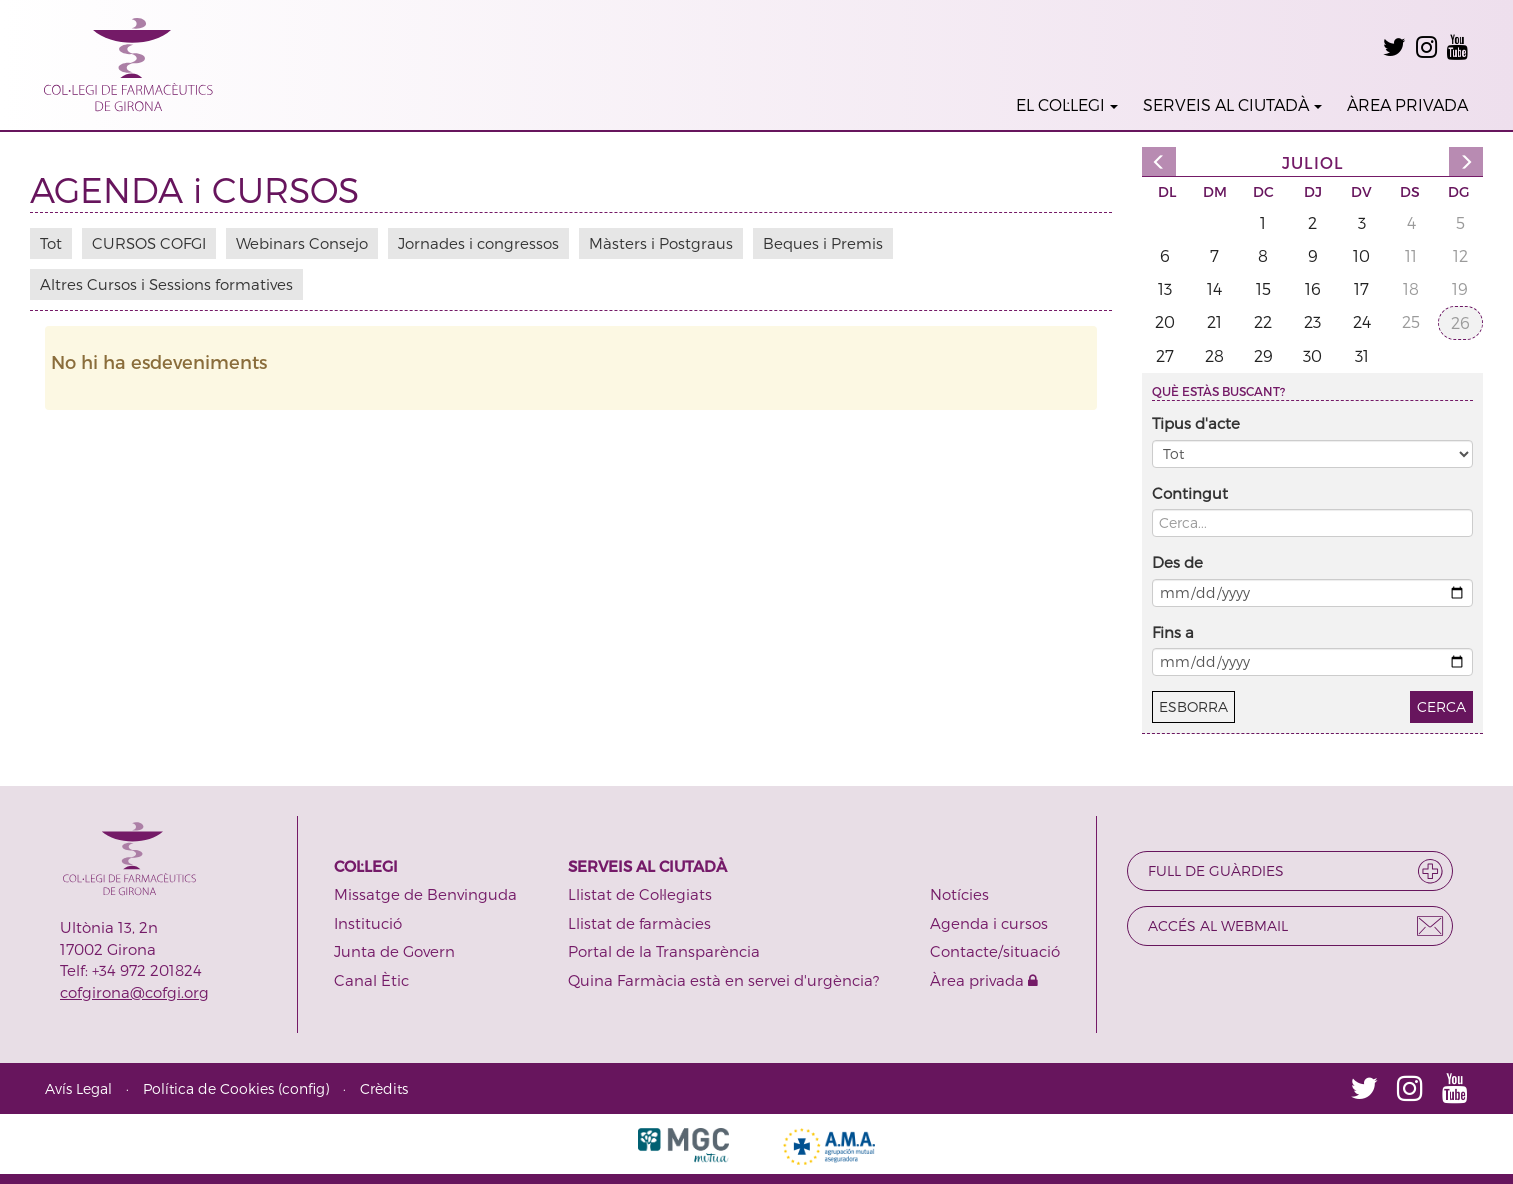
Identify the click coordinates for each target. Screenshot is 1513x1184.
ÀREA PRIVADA (1407, 104)
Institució (368, 923)
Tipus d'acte (1196, 423)
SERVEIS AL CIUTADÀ (1232, 104)
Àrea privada (984, 980)
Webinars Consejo (302, 243)
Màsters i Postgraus (661, 243)
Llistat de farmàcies (639, 923)
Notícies (959, 894)
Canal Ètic (371, 980)
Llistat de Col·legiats (640, 894)
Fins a (1173, 632)
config (303, 1088)
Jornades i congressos (478, 243)
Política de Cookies (208, 1088)
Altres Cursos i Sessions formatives (166, 284)
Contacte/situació (995, 951)
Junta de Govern (394, 951)
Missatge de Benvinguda (425, 894)
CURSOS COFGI (149, 243)
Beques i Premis (823, 243)
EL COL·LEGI (1067, 104)
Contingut (1190, 493)
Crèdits (384, 1088)
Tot (51, 243)
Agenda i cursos (989, 923)
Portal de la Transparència (664, 951)
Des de (1177, 562)
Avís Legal (78, 1088)
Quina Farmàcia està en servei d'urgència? (723, 980)
